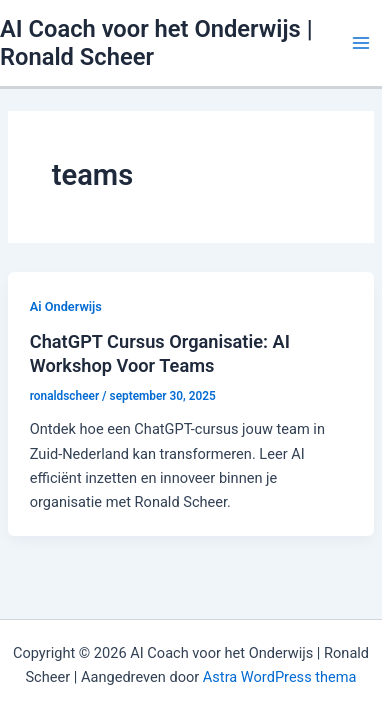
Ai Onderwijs (66, 306)
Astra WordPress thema (280, 677)
